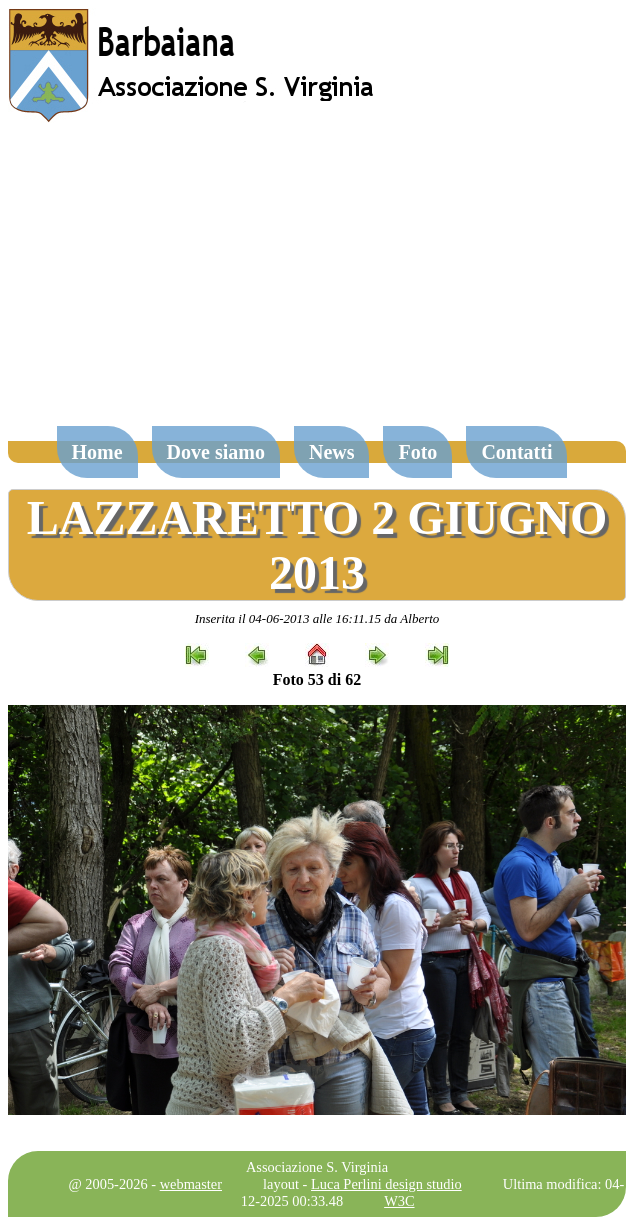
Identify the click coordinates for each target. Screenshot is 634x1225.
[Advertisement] (317, 284)
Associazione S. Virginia (317, 1167)
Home (97, 452)
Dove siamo (216, 452)
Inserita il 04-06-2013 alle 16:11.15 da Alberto (317, 618)
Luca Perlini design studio (386, 1184)
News (332, 452)
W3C (399, 1201)
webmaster (191, 1184)
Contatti (516, 452)
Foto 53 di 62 (317, 679)
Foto (417, 452)
